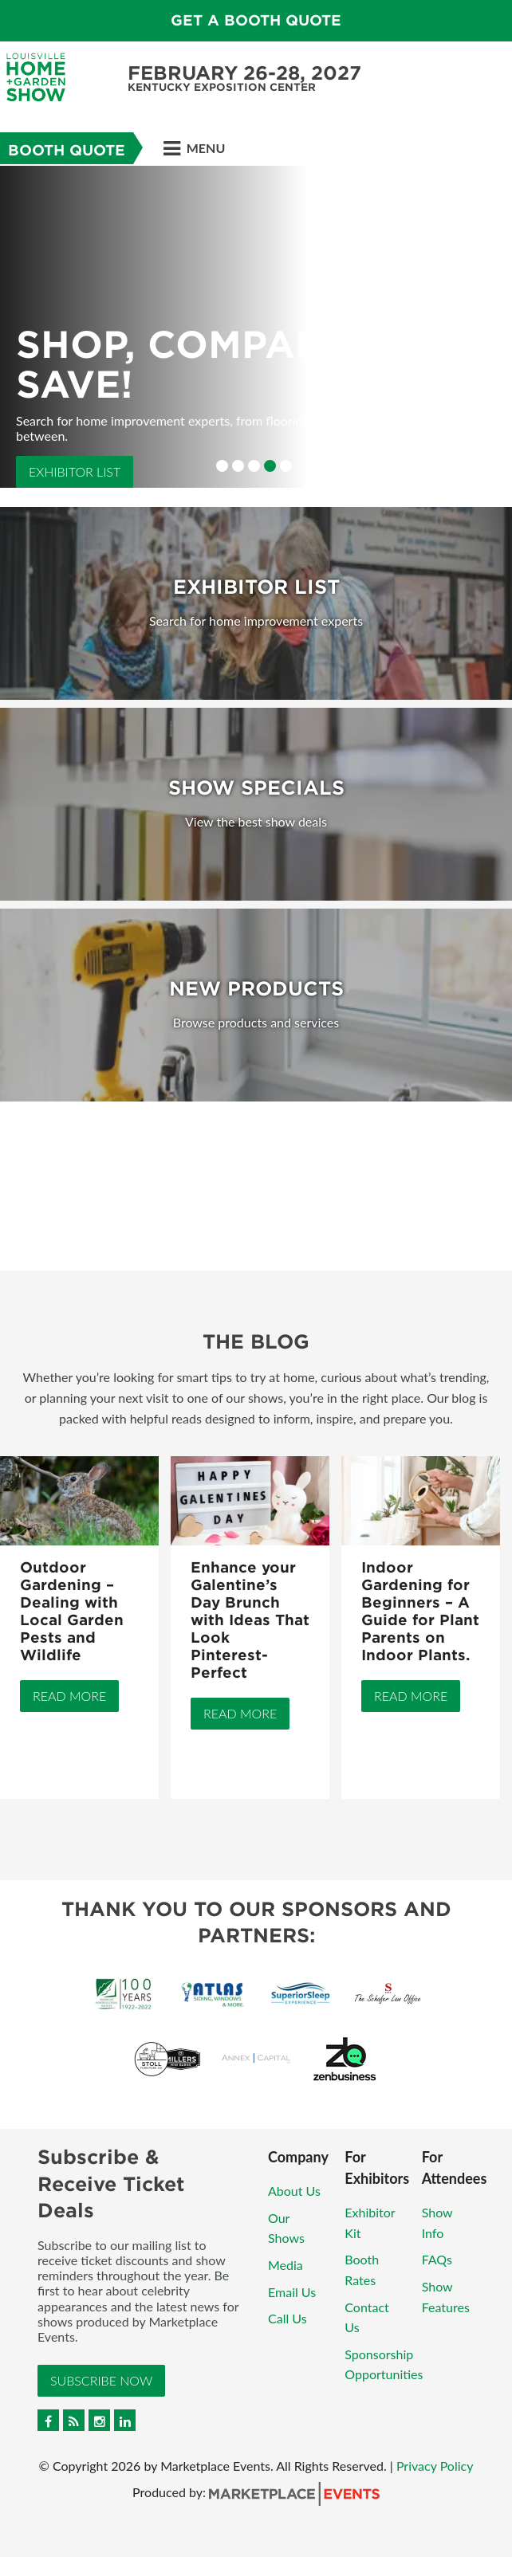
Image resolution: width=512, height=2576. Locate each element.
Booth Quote (66, 150)
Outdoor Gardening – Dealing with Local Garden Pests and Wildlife (72, 1611)
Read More (69, 1695)
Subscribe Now (101, 2380)
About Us (294, 2190)
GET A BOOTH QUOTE (256, 20)
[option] (256, 327)
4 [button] (270, 466)
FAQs (437, 2259)
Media (285, 2264)
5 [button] (286, 466)
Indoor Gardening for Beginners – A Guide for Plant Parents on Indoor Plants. (420, 1611)
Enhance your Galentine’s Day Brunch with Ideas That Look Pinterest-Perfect (250, 1620)
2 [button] (238, 466)
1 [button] (222, 466)
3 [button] (254, 466)
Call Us (287, 2318)
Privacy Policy (435, 2465)
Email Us (292, 2291)
